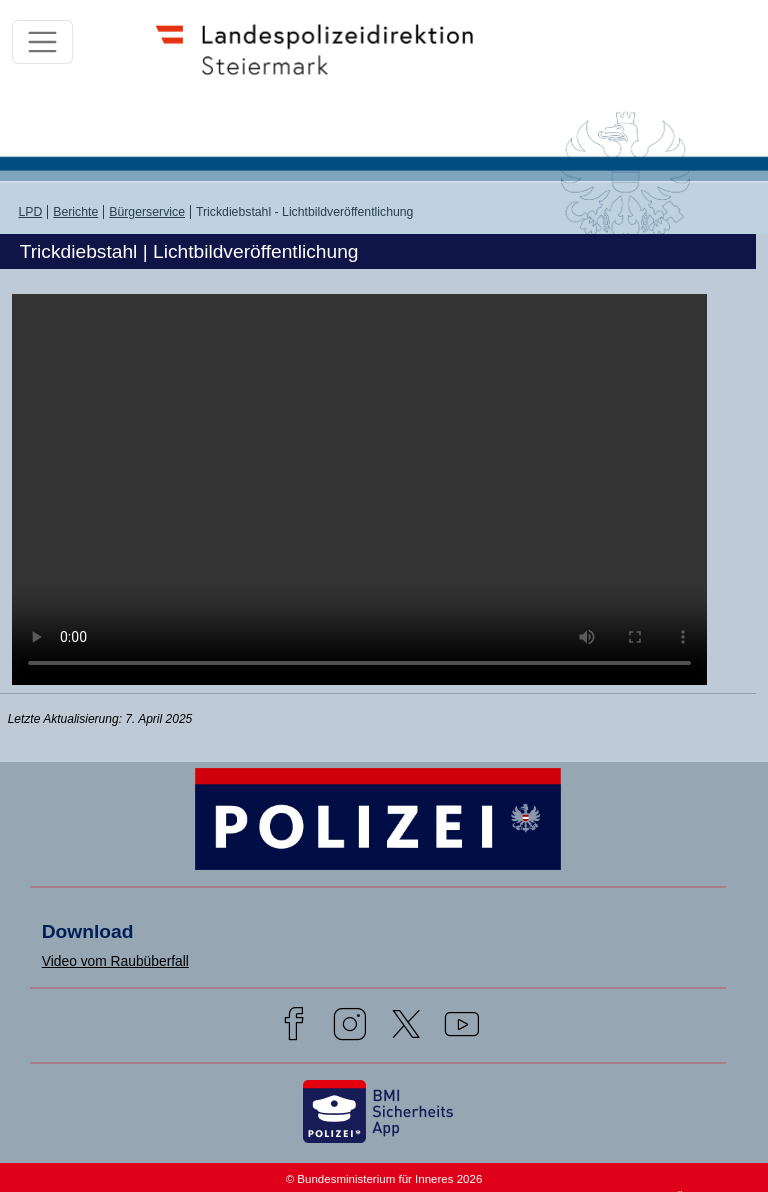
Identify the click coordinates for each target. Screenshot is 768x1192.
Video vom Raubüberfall (115, 961)
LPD (30, 212)
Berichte (75, 212)
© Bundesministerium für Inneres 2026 (384, 1179)
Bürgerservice (147, 212)
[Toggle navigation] (42, 42)
